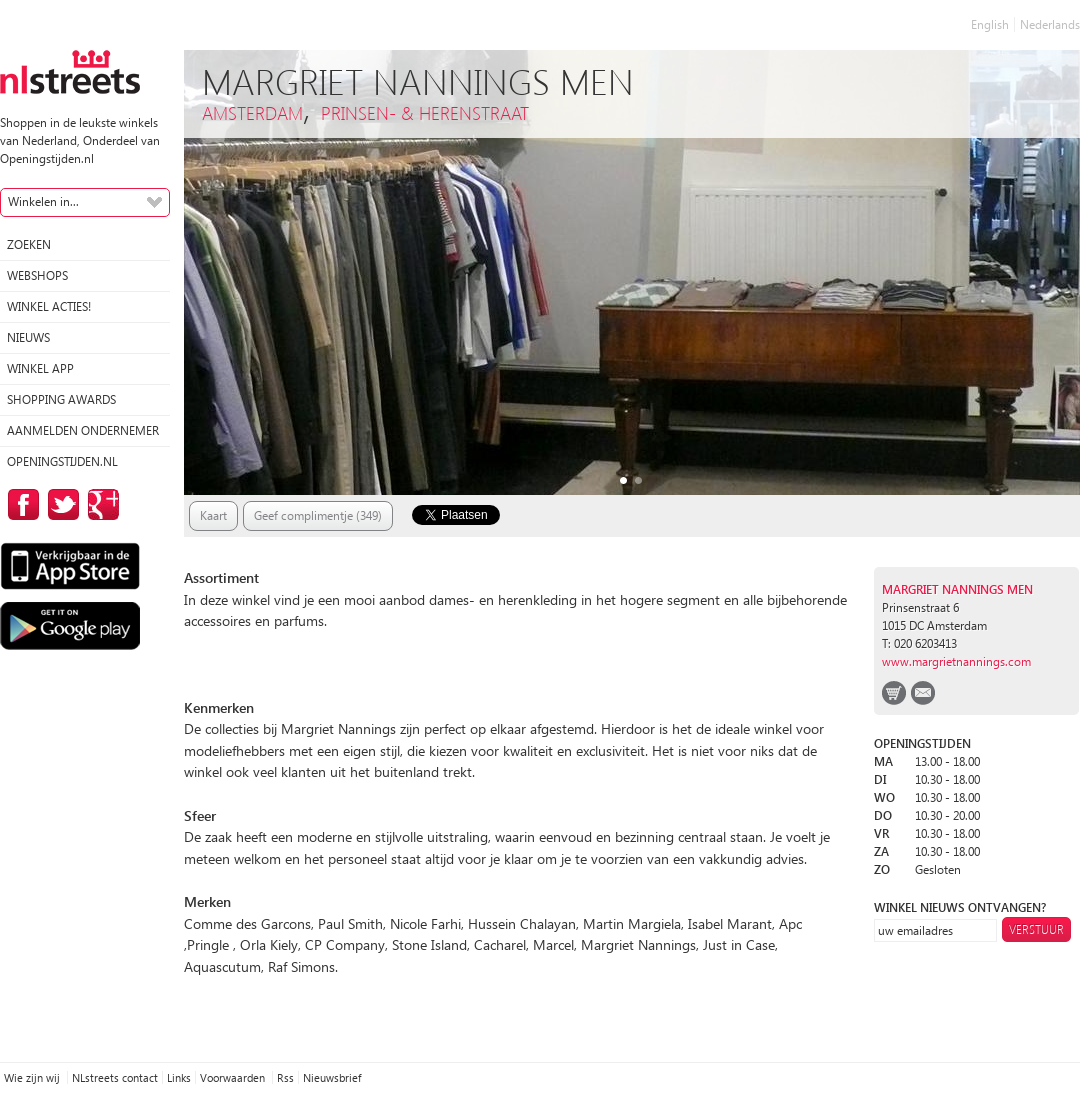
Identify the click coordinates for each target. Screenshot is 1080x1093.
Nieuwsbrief (332, 1077)
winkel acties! (49, 306)
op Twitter (60, 504)
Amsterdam (252, 112)
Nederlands (1050, 24)
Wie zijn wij (33, 1077)
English (990, 24)
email (923, 693)
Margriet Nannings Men (957, 589)
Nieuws (28, 337)
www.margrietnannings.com (956, 661)
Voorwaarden (234, 1077)
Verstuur (1036, 929)
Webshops (37, 275)
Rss (285, 1077)
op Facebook (20, 504)
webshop (894, 693)
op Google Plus (100, 504)
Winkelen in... (43, 201)
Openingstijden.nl (62, 461)
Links (179, 1077)
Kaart (213, 515)
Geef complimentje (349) (318, 515)
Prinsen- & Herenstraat (425, 112)
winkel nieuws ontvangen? (960, 907)
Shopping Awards (61, 399)
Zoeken (29, 244)
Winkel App (40, 368)
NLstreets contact (115, 1077)
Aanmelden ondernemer (83, 430)
